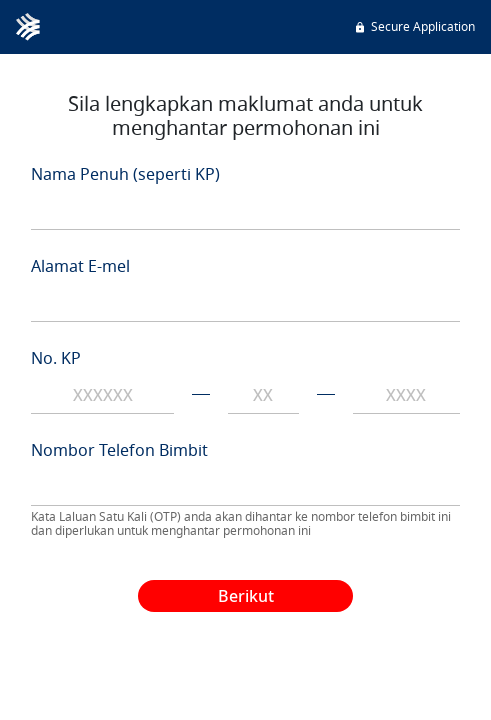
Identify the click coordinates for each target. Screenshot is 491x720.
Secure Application (414, 26)
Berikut (246, 596)
